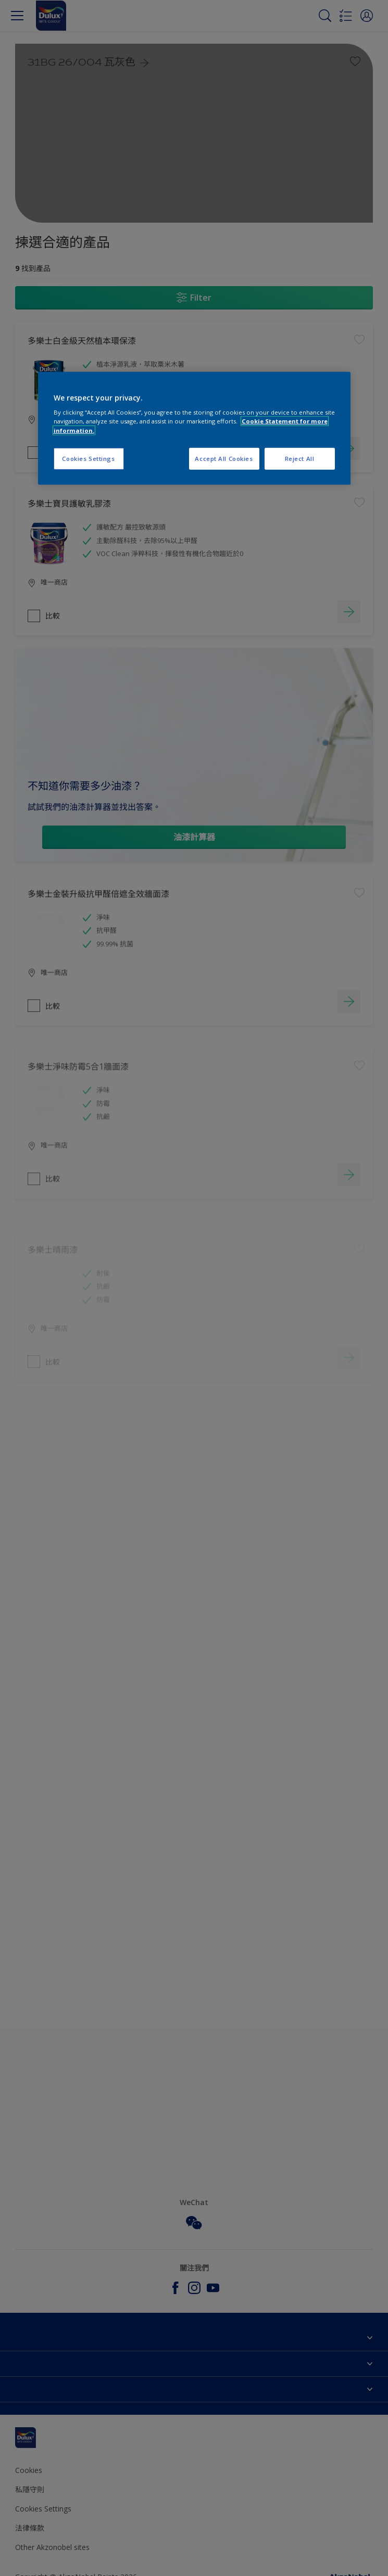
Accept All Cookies (224, 458)
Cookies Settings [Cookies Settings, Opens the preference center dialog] (88, 458)
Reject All (300, 458)
